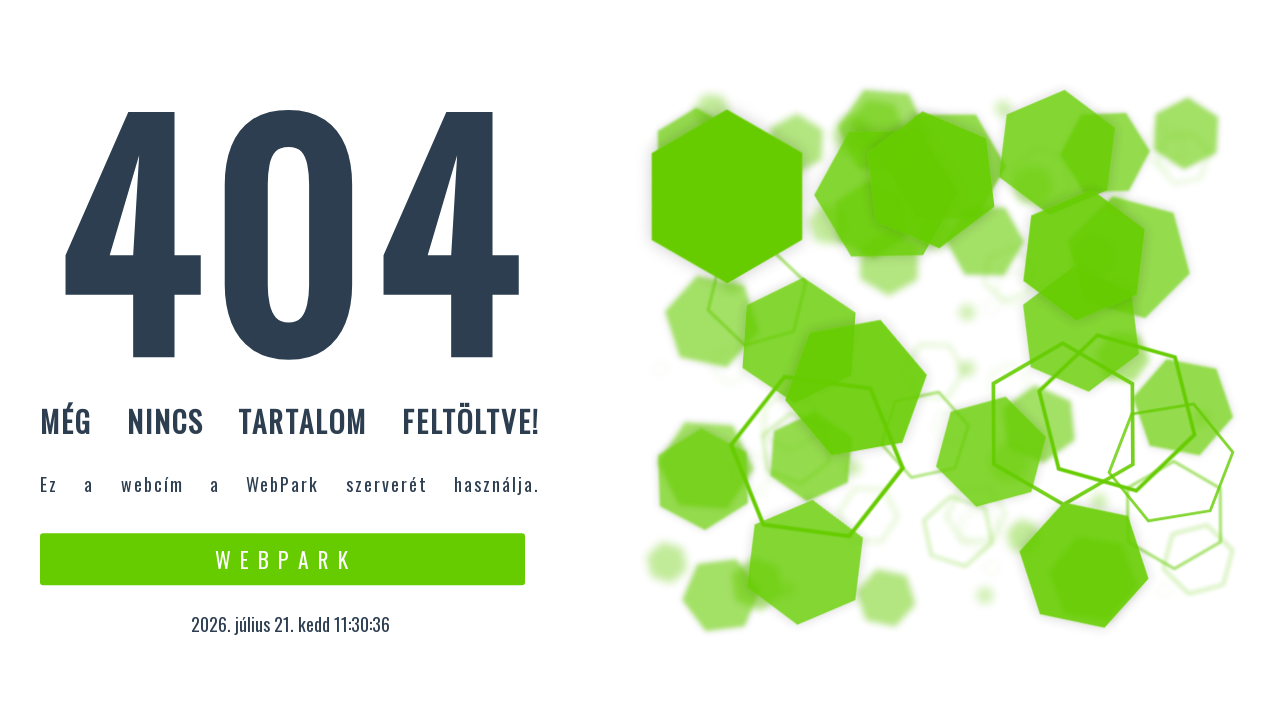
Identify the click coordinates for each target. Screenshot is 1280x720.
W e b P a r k (282, 559)
